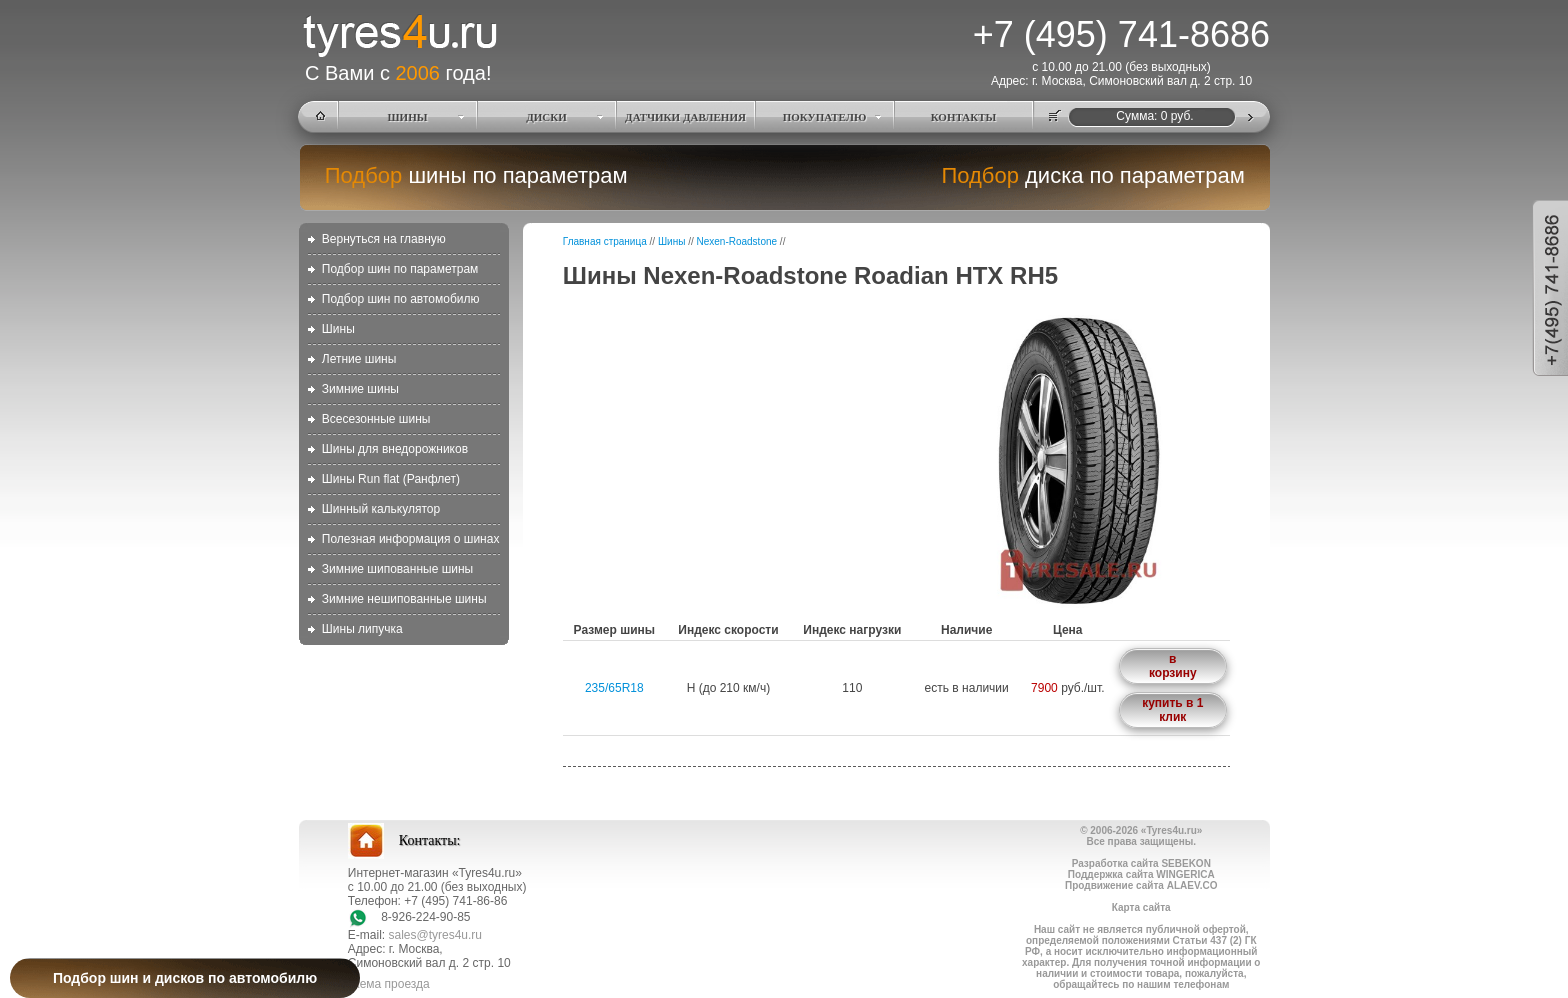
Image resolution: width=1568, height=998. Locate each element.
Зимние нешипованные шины (404, 599)
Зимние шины (360, 389)
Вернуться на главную (384, 239)
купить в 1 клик (1172, 710)
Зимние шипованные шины (397, 569)
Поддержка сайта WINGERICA (1141, 874)
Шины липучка (362, 629)
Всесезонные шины (376, 419)
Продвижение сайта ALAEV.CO (1141, 885)
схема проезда (389, 984)
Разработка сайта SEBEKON (1141, 863)
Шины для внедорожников (395, 449)
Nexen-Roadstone (736, 241)
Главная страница (605, 241)
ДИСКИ (546, 117)
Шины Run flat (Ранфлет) (391, 479)
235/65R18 (614, 688)
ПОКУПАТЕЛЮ (825, 117)
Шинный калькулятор (381, 509)
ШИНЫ (408, 117)
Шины (338, 329)
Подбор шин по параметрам (400, 269)
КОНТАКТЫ (964, 117)
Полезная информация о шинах (411, 539)
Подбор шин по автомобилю (401, 299)
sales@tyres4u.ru (435, 935)
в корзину (1173, 666)
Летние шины (359, 359)
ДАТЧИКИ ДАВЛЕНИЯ (685, 117)
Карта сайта (1141, 907)
